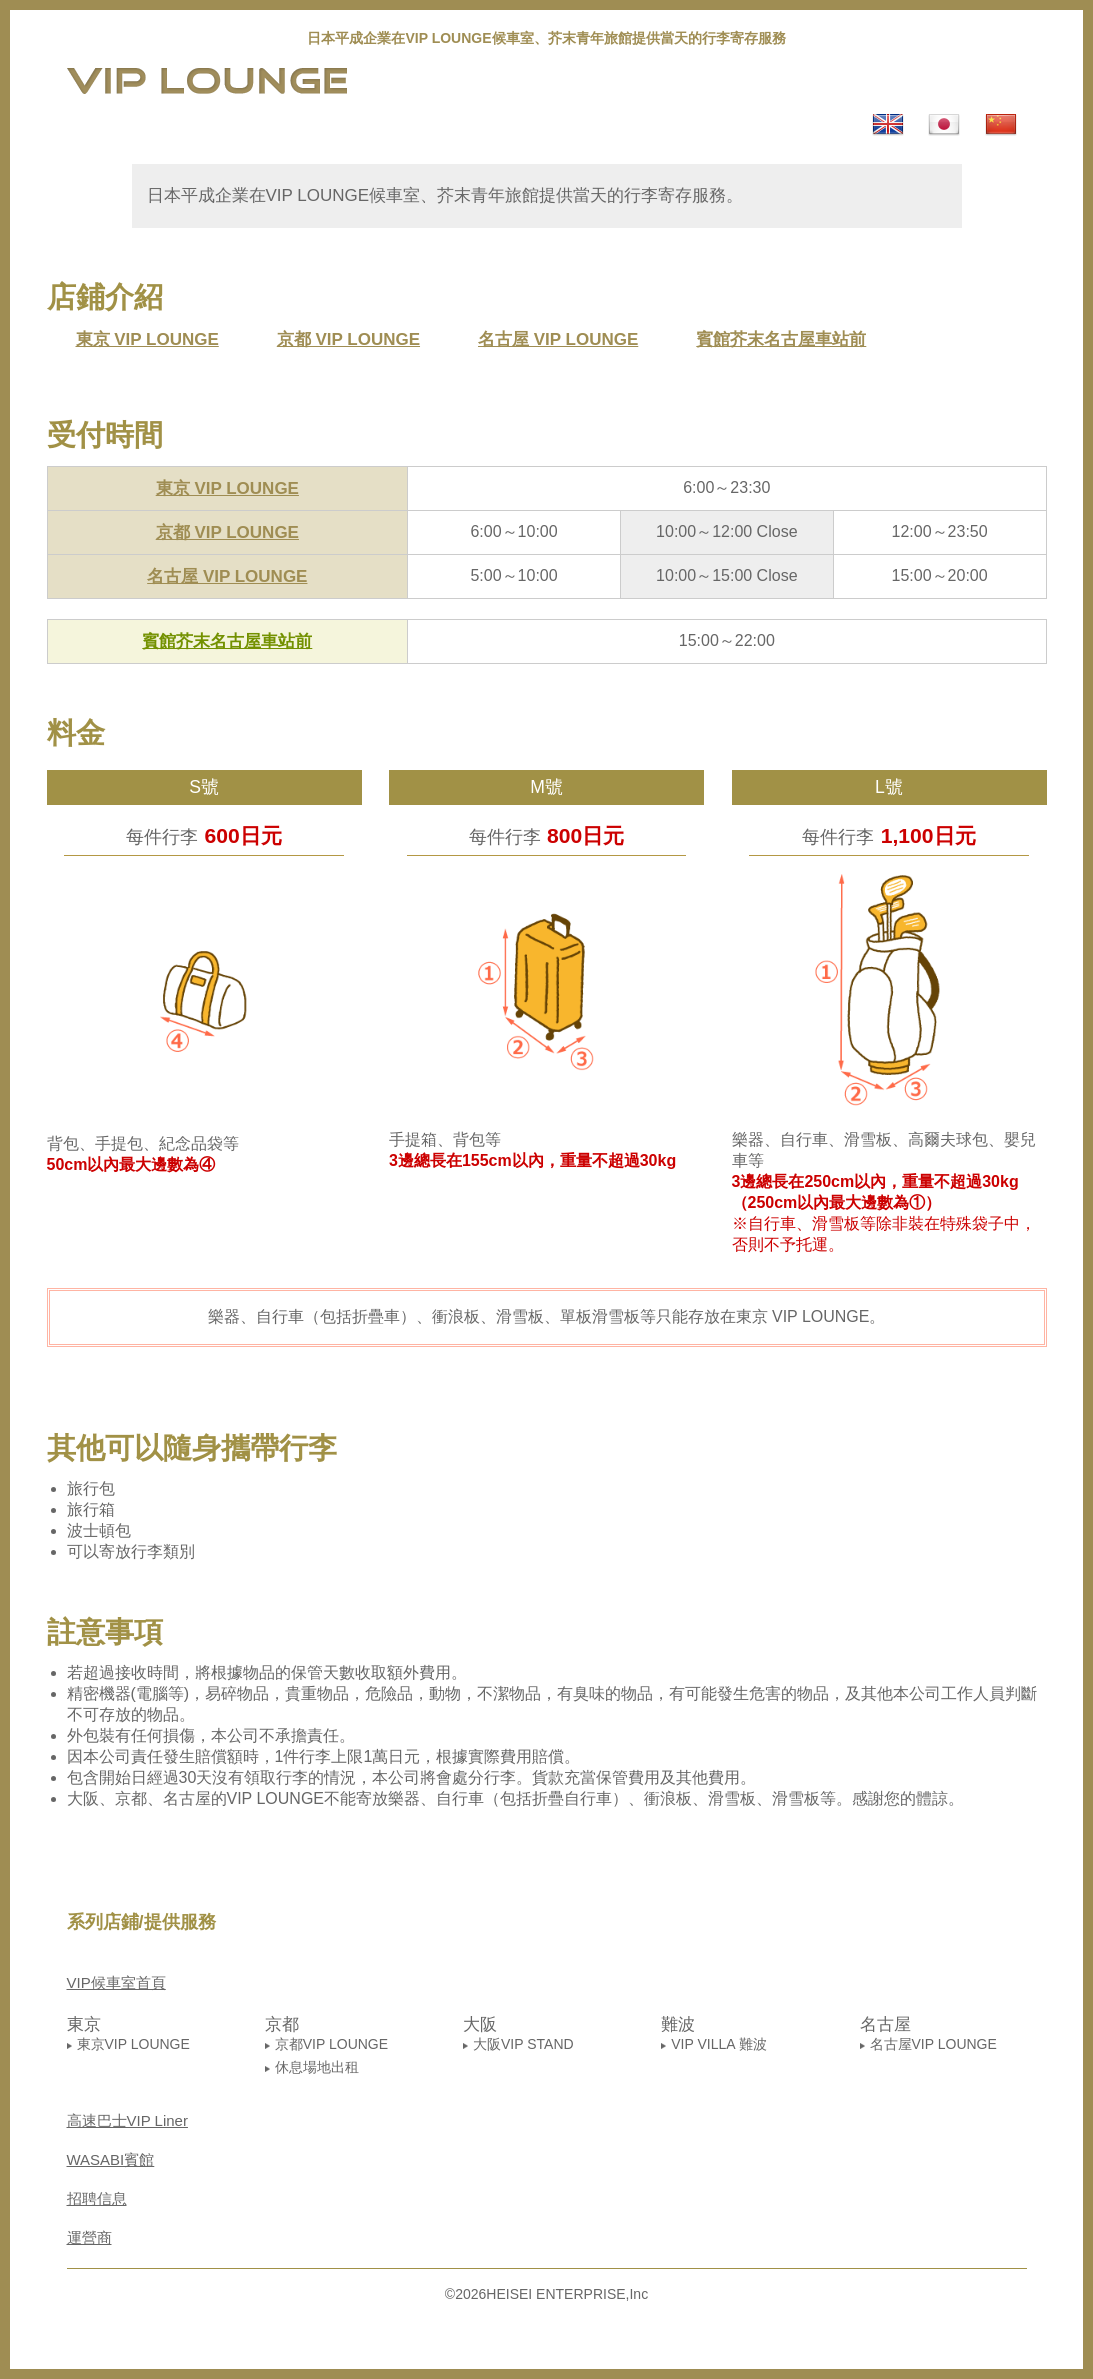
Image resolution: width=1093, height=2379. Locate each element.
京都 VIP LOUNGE (348, 339)
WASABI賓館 (111, 2159)
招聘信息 (97, 2198)
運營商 (89, 2237)
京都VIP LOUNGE (331, 2044)
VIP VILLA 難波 (718, 2044)
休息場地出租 (317, 2067)
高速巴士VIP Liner (127, 2120)
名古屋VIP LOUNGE (933, 2044)
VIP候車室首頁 (116, 1982)
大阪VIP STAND (523, 2044)
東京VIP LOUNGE (133, 2044)
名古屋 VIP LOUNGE (558, 339)
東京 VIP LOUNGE (147, 339)
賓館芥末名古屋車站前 (781, 339)
